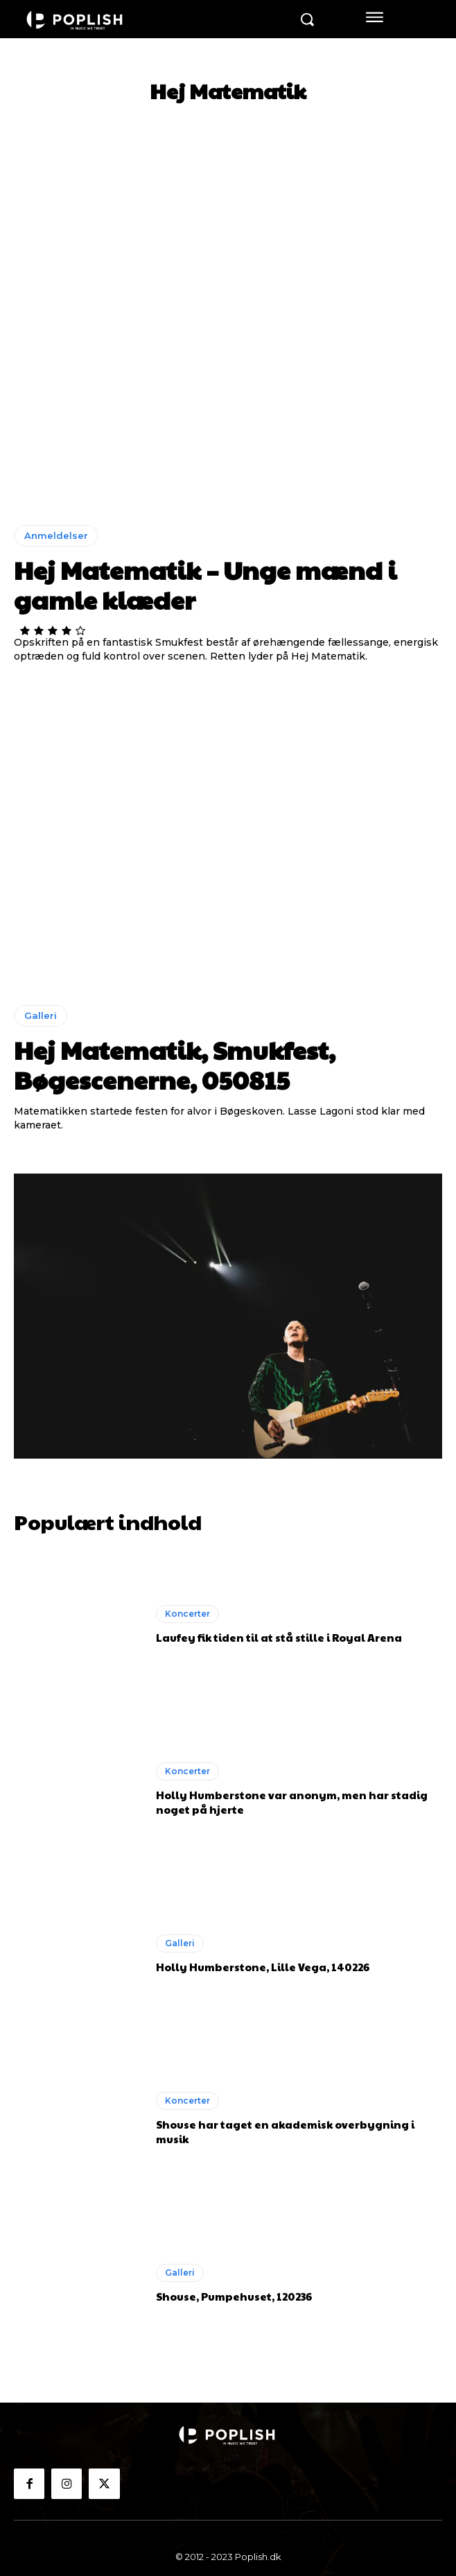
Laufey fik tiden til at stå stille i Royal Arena (279, 1637)
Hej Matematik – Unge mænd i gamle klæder (205, 584)
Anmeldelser (56, 535)
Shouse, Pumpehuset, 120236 (234, 2296)
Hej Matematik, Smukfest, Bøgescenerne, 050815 (174, 1064)
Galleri (40, 1015)
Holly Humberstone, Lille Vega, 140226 (262, 1966)
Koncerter (187, 1613)
